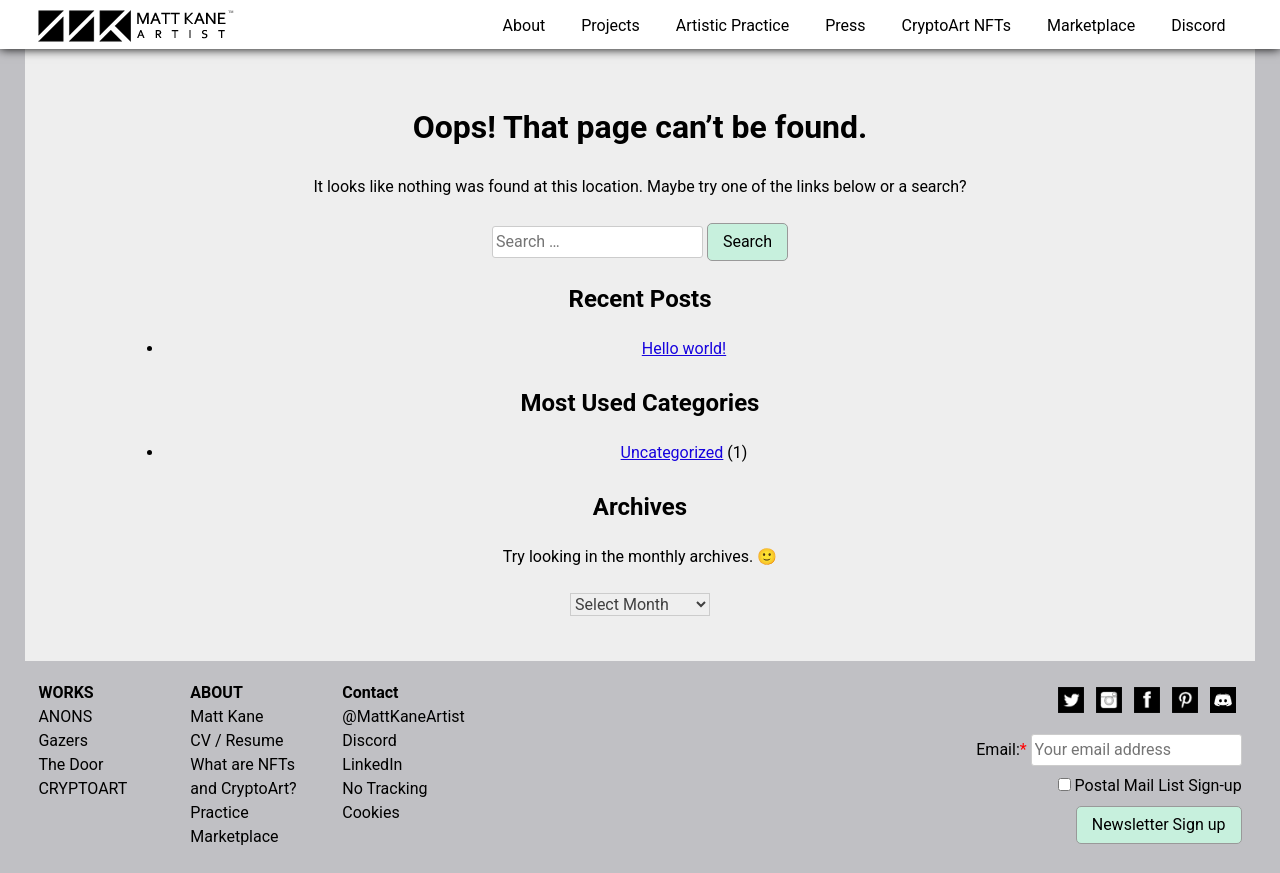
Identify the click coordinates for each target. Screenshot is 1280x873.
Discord (1198, 25)
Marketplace (1091, 25)
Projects (610, 25)
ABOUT (216, 692)
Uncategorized (672, 452)
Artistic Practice (732, 25)
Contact (370, 692)
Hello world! (684, 348)
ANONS (65, 716)
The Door (70, 764)
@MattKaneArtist (403, 716)
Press (845, 25)
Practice (219, 812)
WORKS (65, 692)
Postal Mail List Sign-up (1158, 785)
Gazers (63, 740)
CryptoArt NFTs (957, 25)
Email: (1108, 749)
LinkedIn (372, 764)
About (524, 25)
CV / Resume (236, 740)
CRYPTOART (82, 788)
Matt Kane (226, 716)
